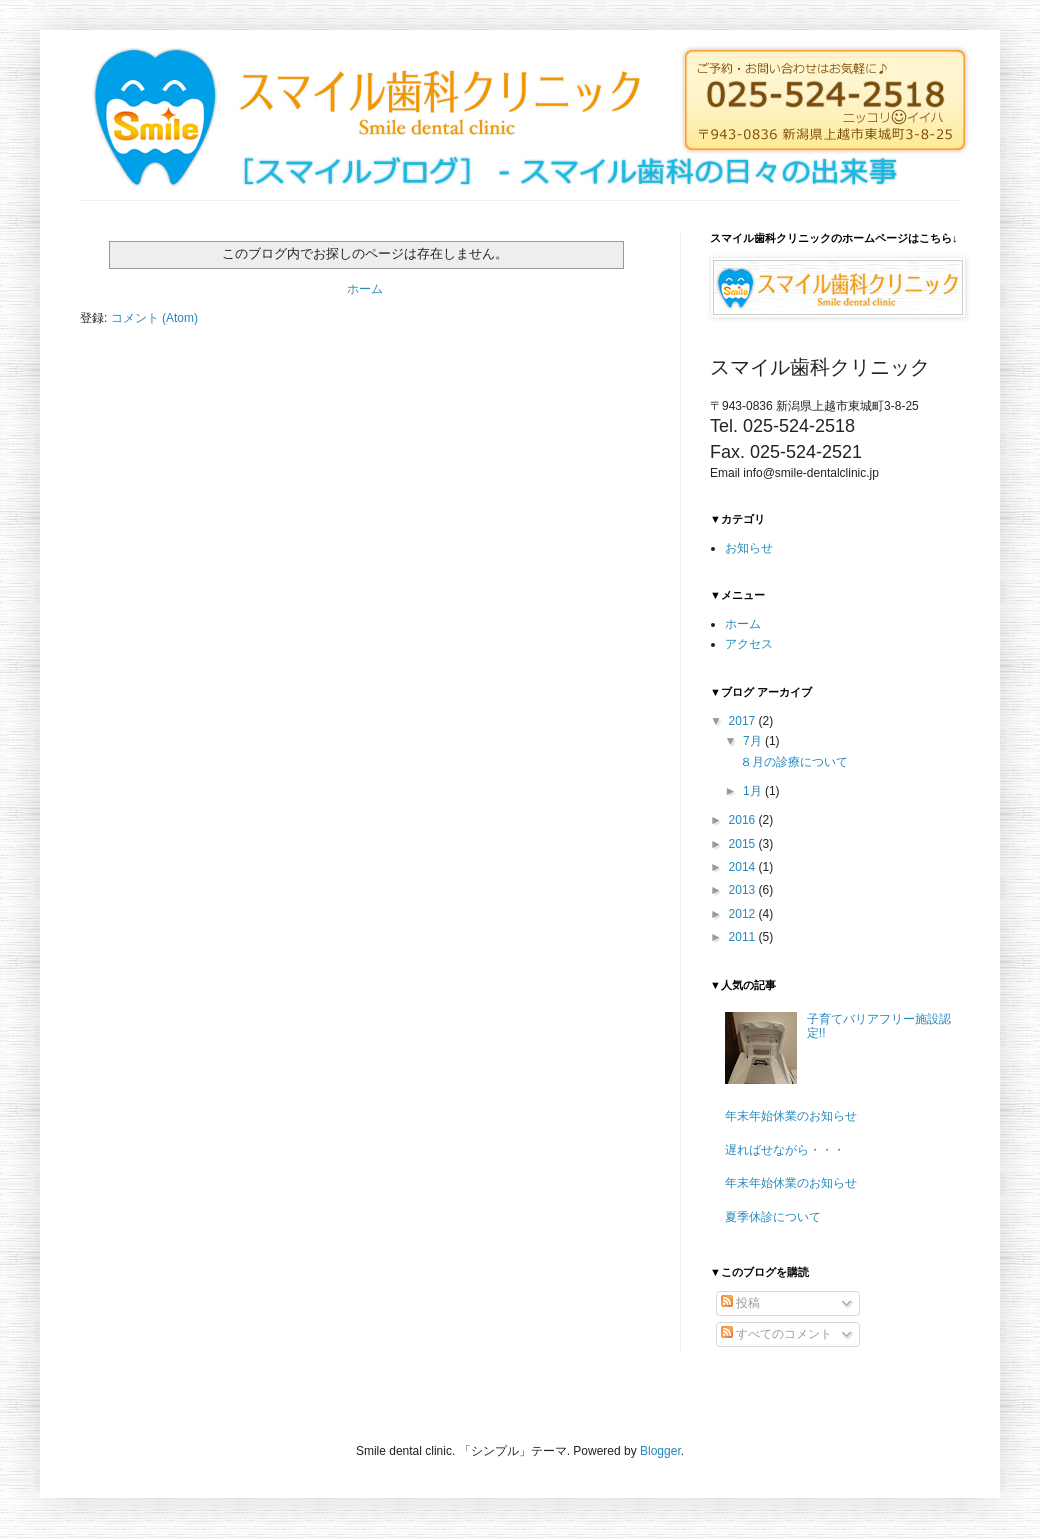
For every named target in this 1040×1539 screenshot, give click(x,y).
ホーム (365, 289)
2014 (744, 867)
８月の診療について (794, 762)
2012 (744, 914)
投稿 (740, 1303)
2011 (744, 937)
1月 (754, 791)
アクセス (749, 644)
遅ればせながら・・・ (785, 1150)
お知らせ (749, 548)
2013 (744, 890)
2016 (744, 820)
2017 (744, 721)
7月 (754, 741)
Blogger (660, 1451)
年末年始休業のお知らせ (791, 1116)
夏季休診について (773, 1217)
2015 (744, 844)
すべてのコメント (776, 1334)
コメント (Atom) (154, 318)
